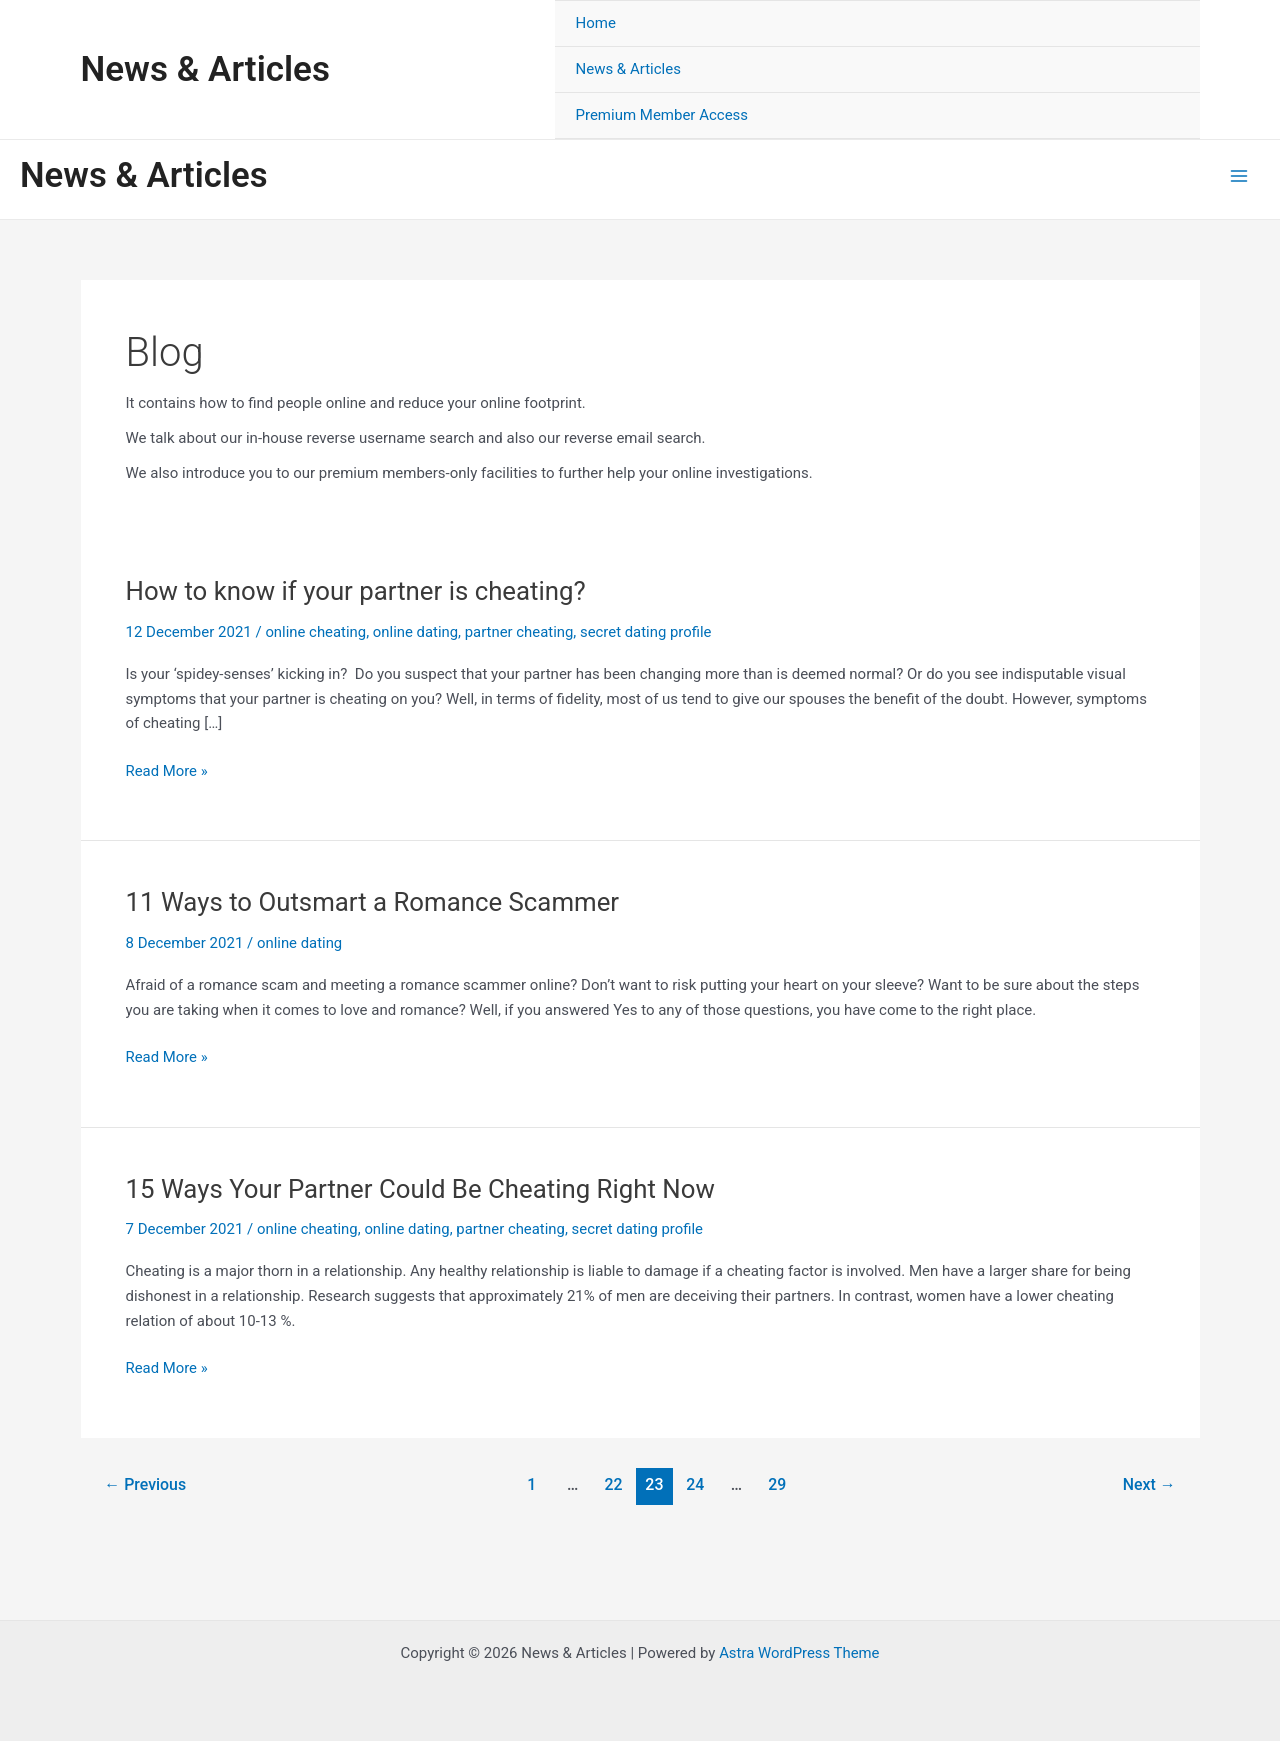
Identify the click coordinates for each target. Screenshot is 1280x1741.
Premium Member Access (661, 115)
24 (696, 1484)
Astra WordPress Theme (799, 1653)
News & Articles (205, 69)
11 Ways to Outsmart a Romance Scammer (374, 902)
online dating (417, 632)
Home (595, 23)
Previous (145, 1484)
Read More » (167, 771)
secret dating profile (649, 632)
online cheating (316, 632)
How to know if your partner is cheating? (358, 591)
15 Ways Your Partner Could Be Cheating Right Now (423, 1189)
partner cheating (520, 632)
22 (613, 1484)
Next (1148, 1484)
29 (778, 1484)
